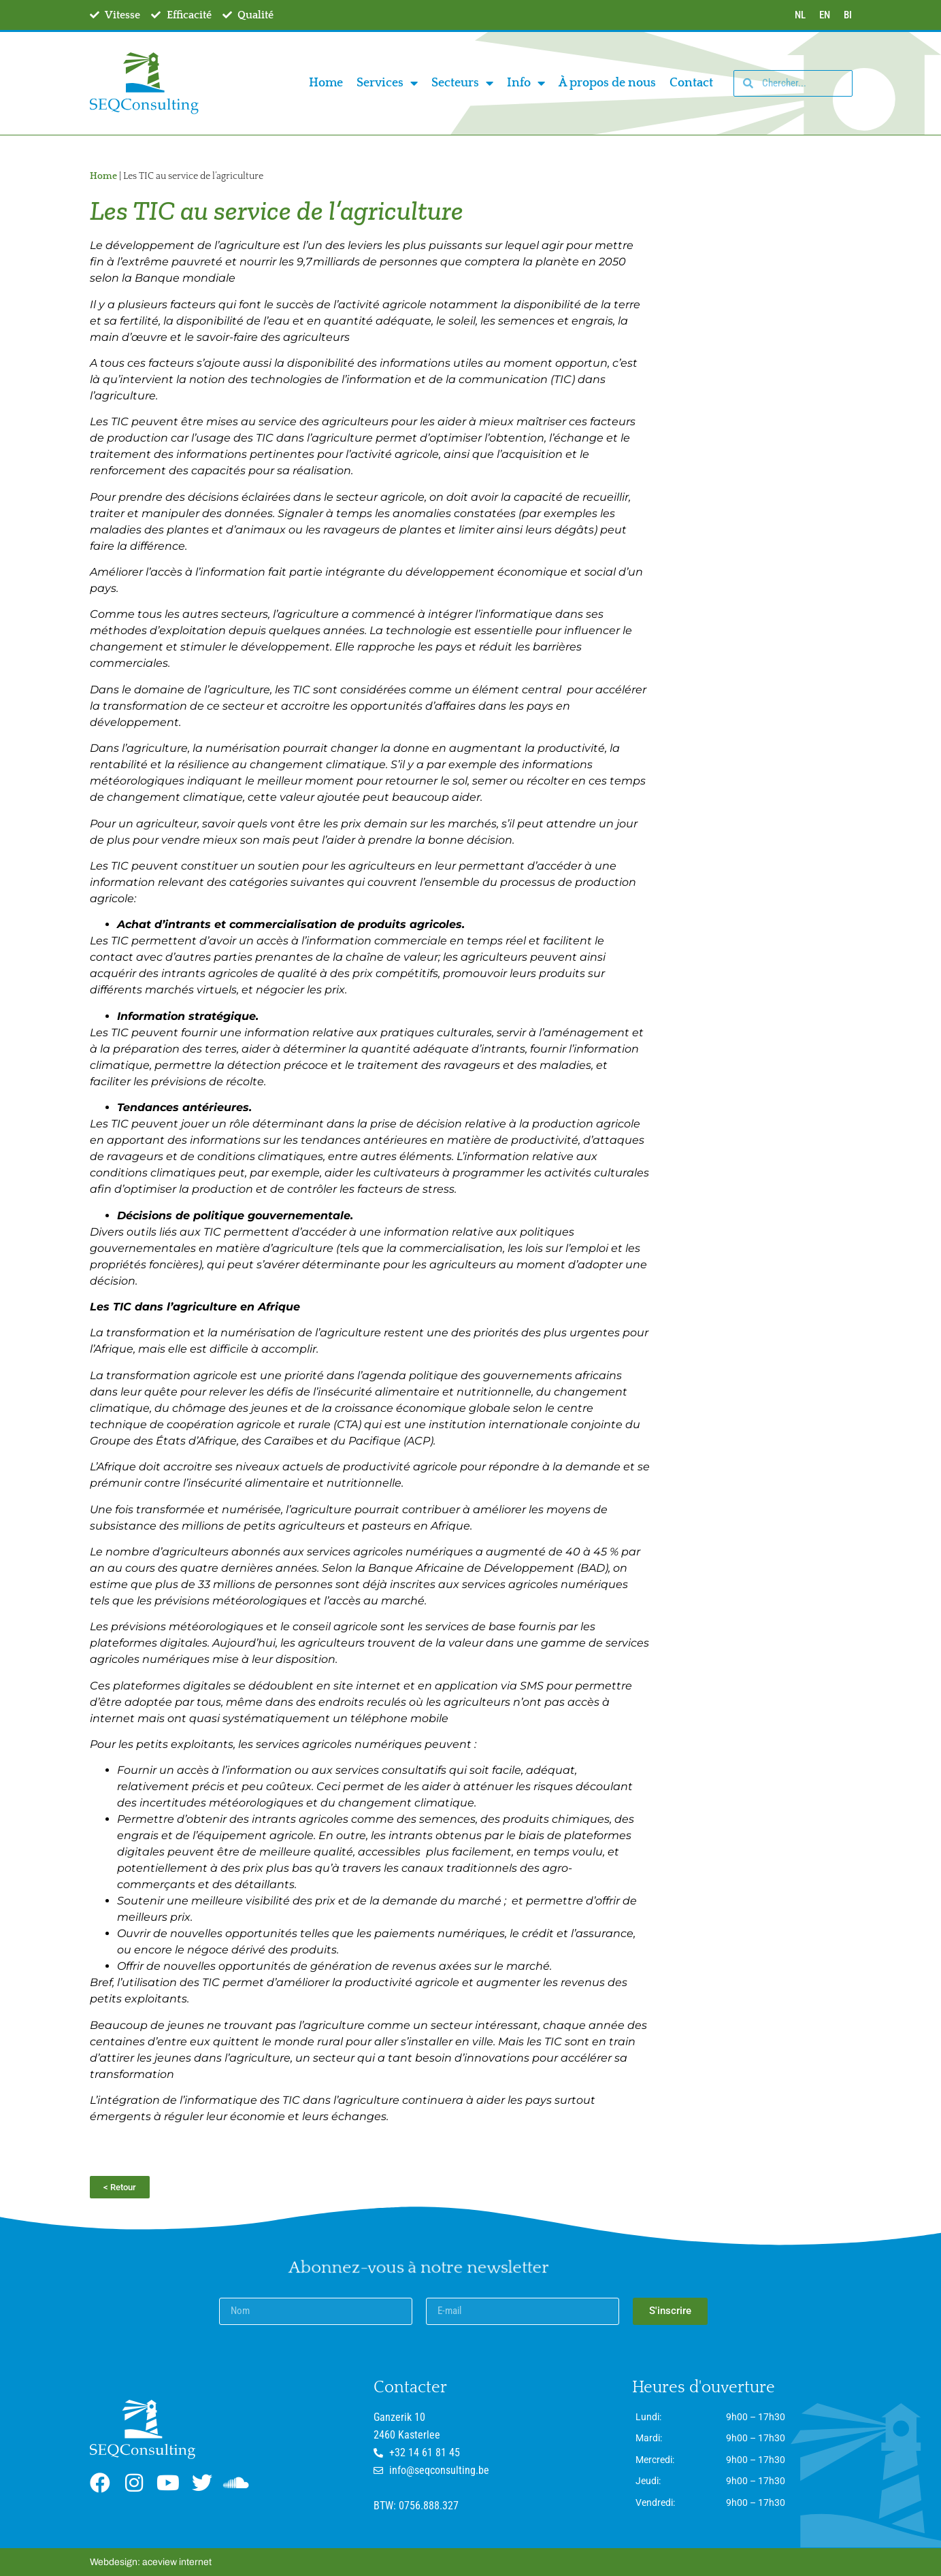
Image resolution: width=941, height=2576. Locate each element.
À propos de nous (607, 83)
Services (387, 83)
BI (848, 15)
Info (526, 83)
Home (326, 83)
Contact (691, 83)
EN (824, 15)
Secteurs (462, 83)
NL (800, 15)
